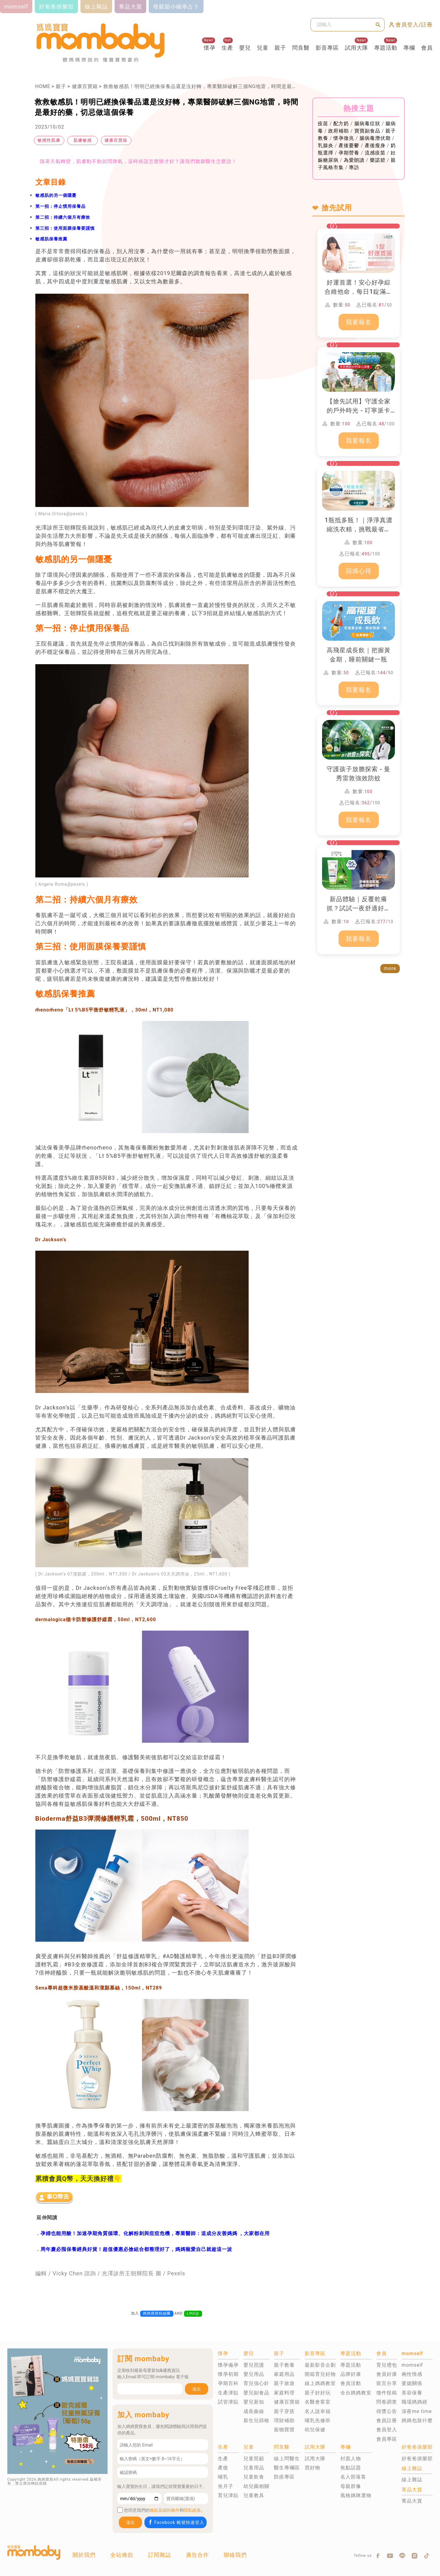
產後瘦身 (375, 145)
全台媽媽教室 (355, 2393)
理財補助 (284, 2420)
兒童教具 (253, 2495)
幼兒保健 (315, 2429)
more (390, 968)
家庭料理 (284, 2393)
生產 (227, 47)
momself (412, 2365)
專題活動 (385, 47)
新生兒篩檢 (256, 2420)
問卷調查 (386, 2402)
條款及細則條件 (164, 2510)
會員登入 (386, 2429)
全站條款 (121, 2555)
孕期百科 (228, 2383)
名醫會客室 (318, 2402)
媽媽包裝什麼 (417, 2420)
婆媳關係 (412, 2383)
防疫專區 (284, 2477)
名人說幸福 (318, 2411)
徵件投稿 (386, 2393)
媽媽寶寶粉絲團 (157, 2313)
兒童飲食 (253, 2477)
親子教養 (284, 2365)
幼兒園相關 (256, 2486)
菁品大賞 (412, 2501)
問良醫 (301, 47)
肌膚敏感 (82, 140)
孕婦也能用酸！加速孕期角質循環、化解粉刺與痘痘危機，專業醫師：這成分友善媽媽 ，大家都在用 (155, 2233)
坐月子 (225, 2486)
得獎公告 (386, 2411)
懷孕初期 (228, 2374)
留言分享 (386, 2383)
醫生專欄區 (287, 2468)
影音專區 (327, 47)
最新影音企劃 (320, 2365)
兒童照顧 (253, 2458)
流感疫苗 (375, 153)
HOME (42, 86)
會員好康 (386, 2374)
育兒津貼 (228, 2495)
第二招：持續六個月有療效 (62, 217)
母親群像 (350, 2486)
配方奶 (341, 123)
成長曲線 (253, 2411)
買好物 (312, 2468)
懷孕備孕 (228, 2365)
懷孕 (209, 47)
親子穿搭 (284, 2411)
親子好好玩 (318, 2393)
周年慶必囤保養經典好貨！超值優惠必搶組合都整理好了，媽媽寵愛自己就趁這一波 (136, 2249)
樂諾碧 (377, 160)
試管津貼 (228, 2402)
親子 (280, 47)
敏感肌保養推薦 (51, 238)
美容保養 (412, 2393)
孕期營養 (349, 153)
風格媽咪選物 (355, 2495)
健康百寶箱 (85, 86)
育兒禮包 (386, 2365)
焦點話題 (350, 2468)
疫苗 (323, 123)
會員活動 (350, 2383)
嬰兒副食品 (256, 2393)
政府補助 (338, 131)
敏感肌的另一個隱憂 (55, 195)
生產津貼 (228, 2393)
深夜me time (417, 2411)
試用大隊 (356, 47)
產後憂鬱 (349, 145)
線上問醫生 (287, 2458)
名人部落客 (353, 2477)
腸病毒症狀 (367, 123)
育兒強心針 (256, 2383)
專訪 (354, 167)
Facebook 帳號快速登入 (176, 2522)
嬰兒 (245, 47)
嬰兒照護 (253, 2365)
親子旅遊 (284, 2383)
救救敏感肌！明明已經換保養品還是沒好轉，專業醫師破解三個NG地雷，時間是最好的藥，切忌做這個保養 (226, 86)
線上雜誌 (412, 2479)
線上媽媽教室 (320, 2383)
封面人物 (350, 2458)
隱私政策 (192, 2510)
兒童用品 (253, 2468)
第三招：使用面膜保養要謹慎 (65, 228)
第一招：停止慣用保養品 (60, 206)
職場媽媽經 (415, 2402)
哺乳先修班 (318, 2420)
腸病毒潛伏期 (375, 138)
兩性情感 (412, 2374)
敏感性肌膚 (48, 140)
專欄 (409, 47)
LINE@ (193, 2313)
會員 (427, 47)
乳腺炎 (325, 145)
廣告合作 (197, 2555)
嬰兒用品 (253, 2374)
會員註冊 (386, 2420)
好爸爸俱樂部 (417, 2458)
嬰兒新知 (253, 2402)
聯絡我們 (235, 2555)
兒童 (262, 47)
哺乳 (223, 2477)
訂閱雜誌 (159, 2555)
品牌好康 (350, 2374)
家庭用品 (284, 2374)
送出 (196, 2388)
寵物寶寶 (284, 2429)
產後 (223, 2468)
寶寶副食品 (367, 131)
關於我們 (84, 2555)
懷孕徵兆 (343, 138)
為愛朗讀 (354, 160)
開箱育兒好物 (320, 2374)
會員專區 (386, 2439)
